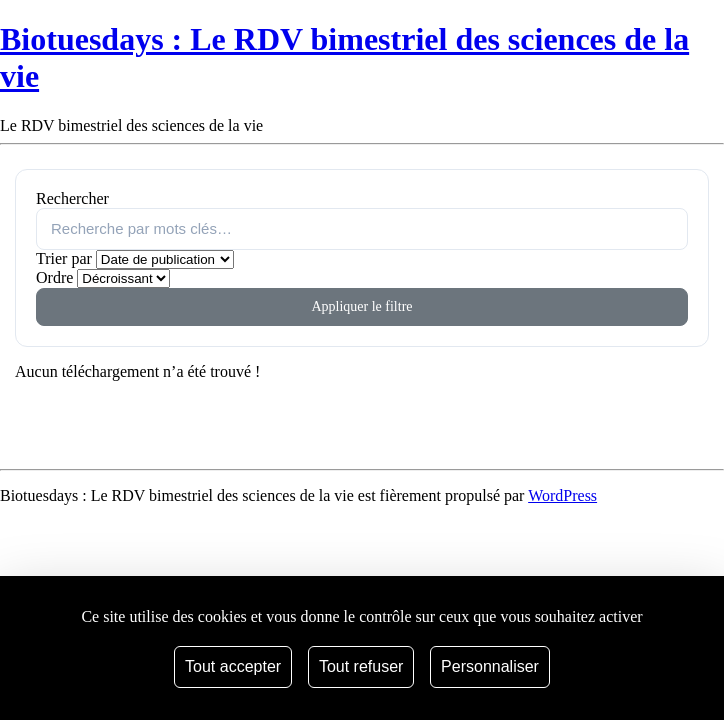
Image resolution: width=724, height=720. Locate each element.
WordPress (562, 495)
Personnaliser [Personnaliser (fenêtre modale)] (490, 666)
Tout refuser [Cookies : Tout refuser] (361, 666)
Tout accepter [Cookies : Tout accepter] (233, 666)
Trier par (64, 258)
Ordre (54, 277)
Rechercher (72, 198)
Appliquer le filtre (361, 306)
